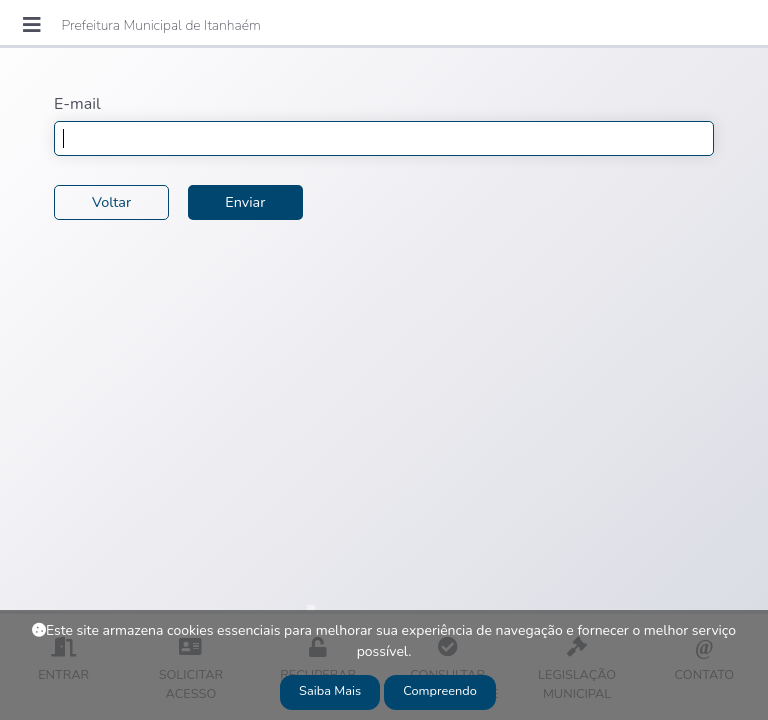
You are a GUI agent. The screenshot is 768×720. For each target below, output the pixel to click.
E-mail (77, 104)
